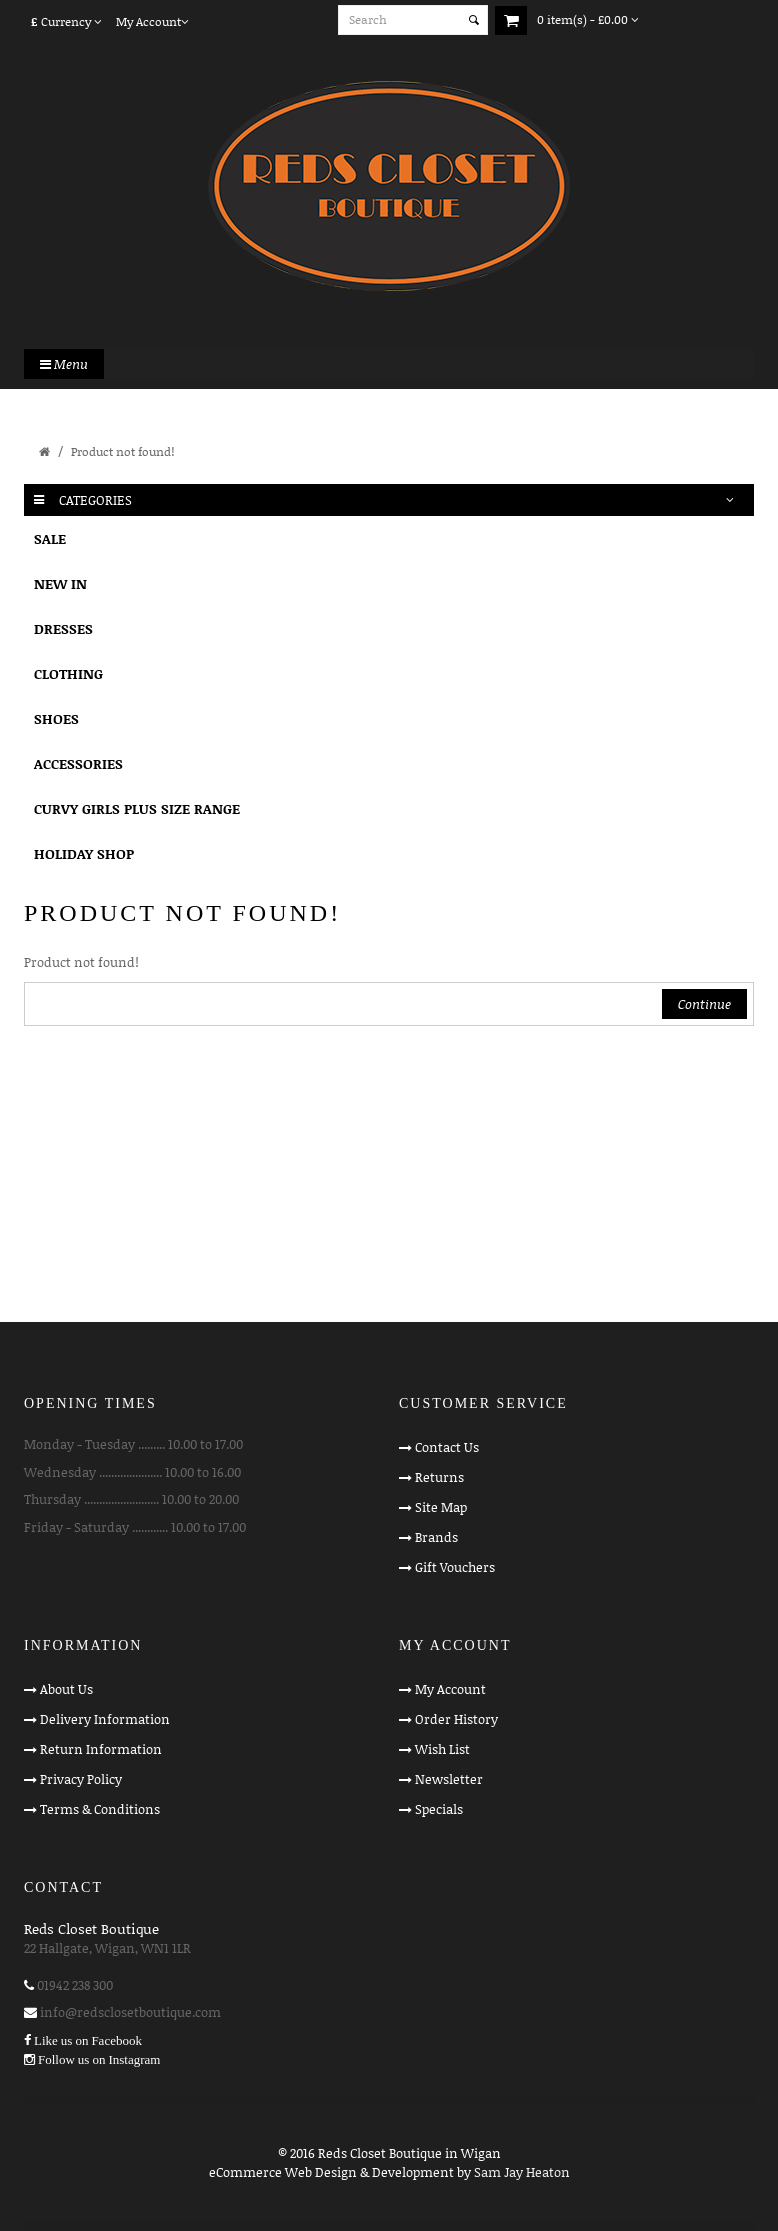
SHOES (56, 718)
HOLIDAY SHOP (84, 853)
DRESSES (63, 628)
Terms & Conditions (100, 1809)
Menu (64, 364)
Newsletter (449, 1779)
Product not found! (122, 451)
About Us (66, 1689)
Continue (704, 1004)
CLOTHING (68, 673)
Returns (439, 1477)
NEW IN (60, 583)
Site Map (441, 1507)
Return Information (101, 1749)
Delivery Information (105, 1719)
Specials (439, 1809)
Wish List (442, 1749)
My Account (450, 1689)
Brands (436, 1537)
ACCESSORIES (78, 763)
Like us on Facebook (88, 2040)
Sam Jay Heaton (522, 2172)
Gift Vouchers (455, 1567)
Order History (456, 1719)
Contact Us (447, 1447)
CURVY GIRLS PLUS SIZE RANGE (137, 808)
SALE (50, 538)
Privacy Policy (81, 1779)
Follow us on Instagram (99, 2059)
